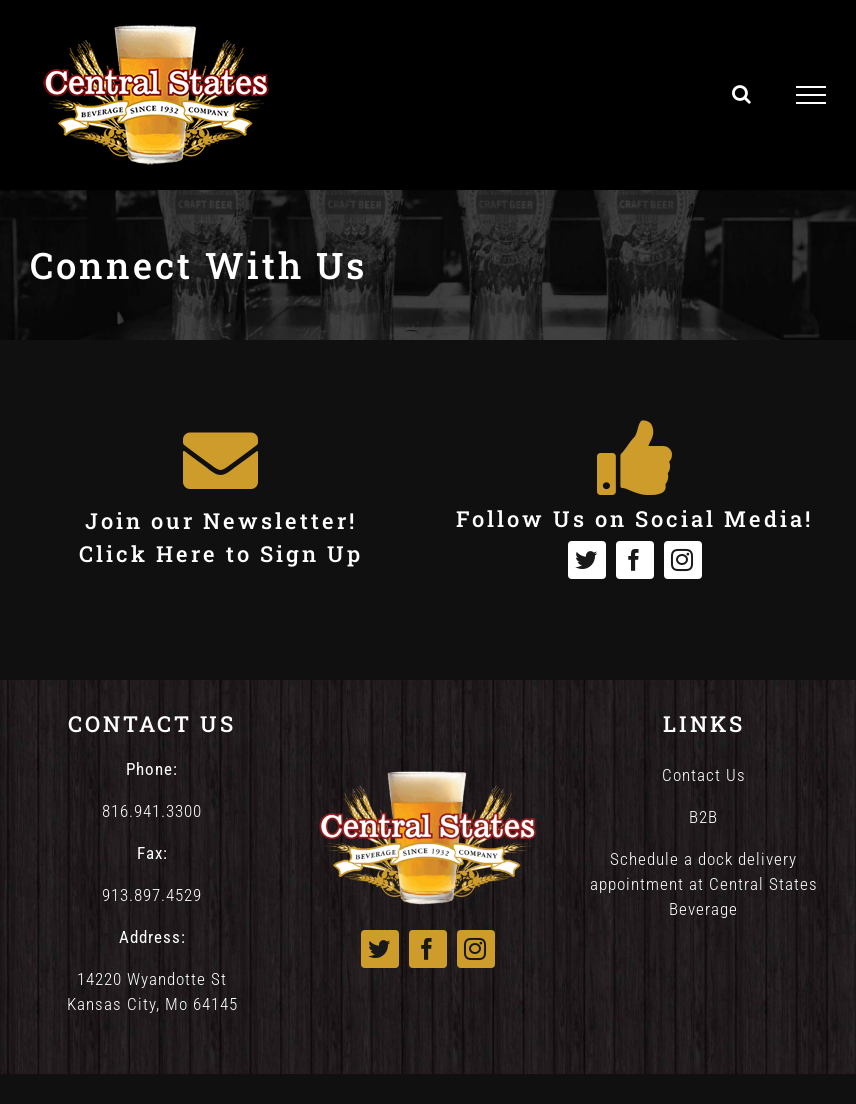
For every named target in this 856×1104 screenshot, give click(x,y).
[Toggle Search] (742, 94)
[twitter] (587, 560)
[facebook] (635, 560)
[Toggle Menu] (811, 95)
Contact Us (704, 775)
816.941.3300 (152, 811)
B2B (703, 817)
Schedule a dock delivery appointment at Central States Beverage (704, 884)
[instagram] (683, 560)
